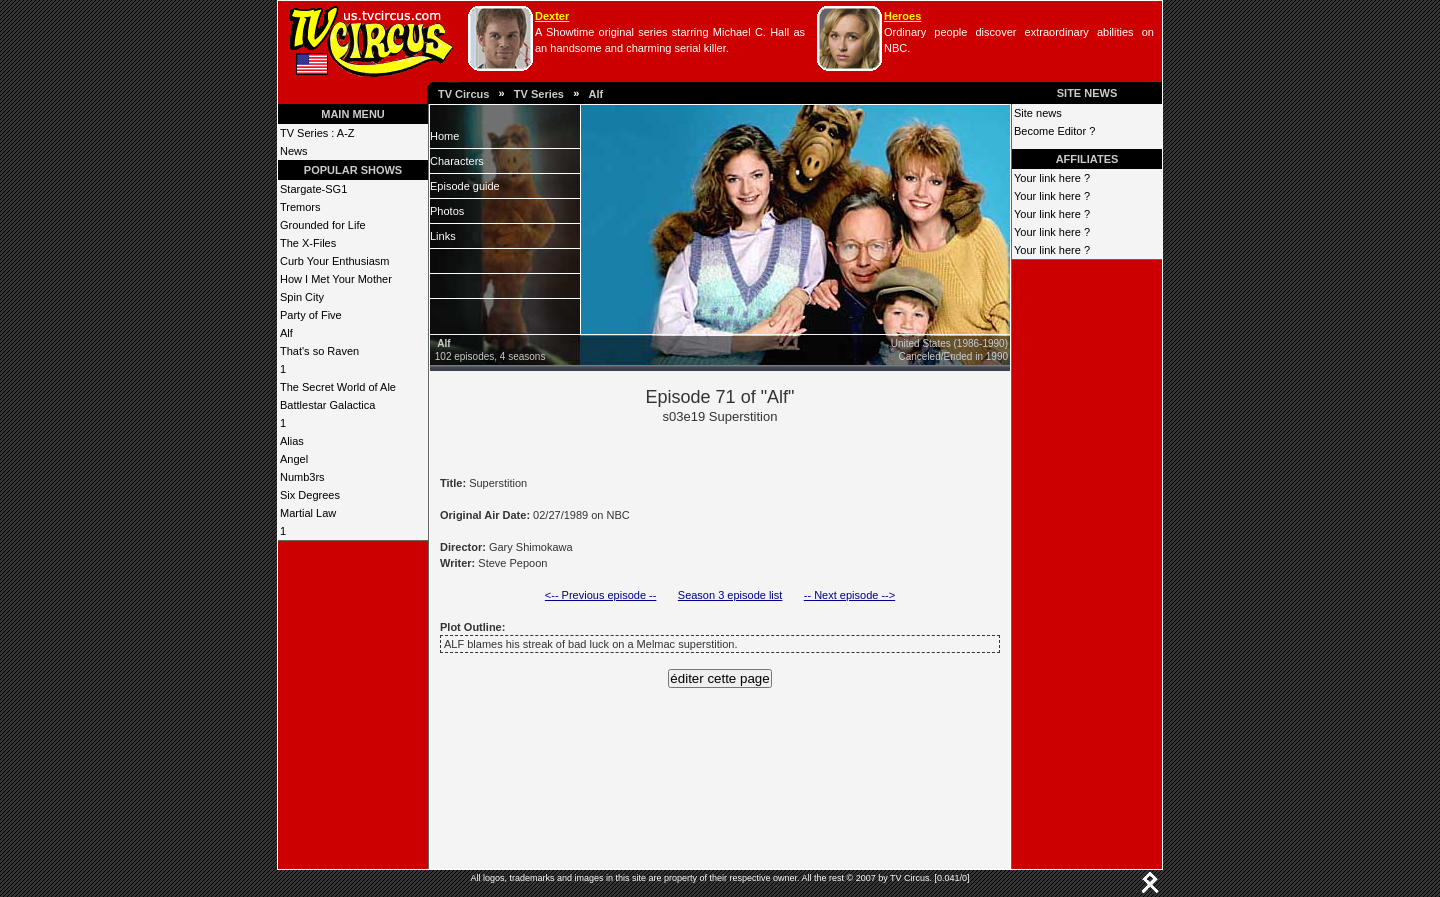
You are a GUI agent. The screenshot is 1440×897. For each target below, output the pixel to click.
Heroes (902, 16)
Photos (447, 211)
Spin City (302, 297)
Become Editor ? (1054, 131)
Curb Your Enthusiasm (334, 261)
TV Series (539, 94)
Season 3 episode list (730, 595)
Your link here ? (1052, 178)
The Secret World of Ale (338, 387)
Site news (1038, 113)
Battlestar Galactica (327, 405)
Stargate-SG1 (313, 189)
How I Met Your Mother (336, 279)
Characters (457, 161)
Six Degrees (310, 495)
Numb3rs (302, 477)
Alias (292, 441)
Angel (294, 459)
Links (443, 236)
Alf (595, 94)
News (294, 151)
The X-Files (308, 243)
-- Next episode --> (849, 595)
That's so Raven (319, 351)
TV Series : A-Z (317, 133)
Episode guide (465, 186)
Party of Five (311, 315)
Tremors (300, 207)
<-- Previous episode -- (601, 595)
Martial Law (308, 513)
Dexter (552, 16)
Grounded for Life (323, 225)
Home (444, 136)
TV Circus (463, 94)
